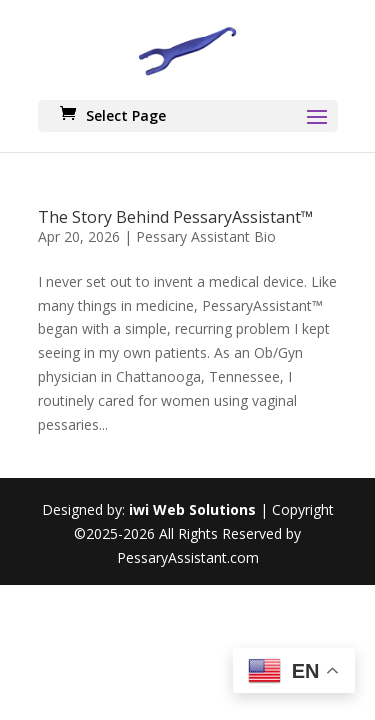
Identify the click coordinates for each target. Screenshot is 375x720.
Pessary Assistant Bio (206, 236)
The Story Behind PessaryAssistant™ (175, 217)
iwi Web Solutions (192, 509)
